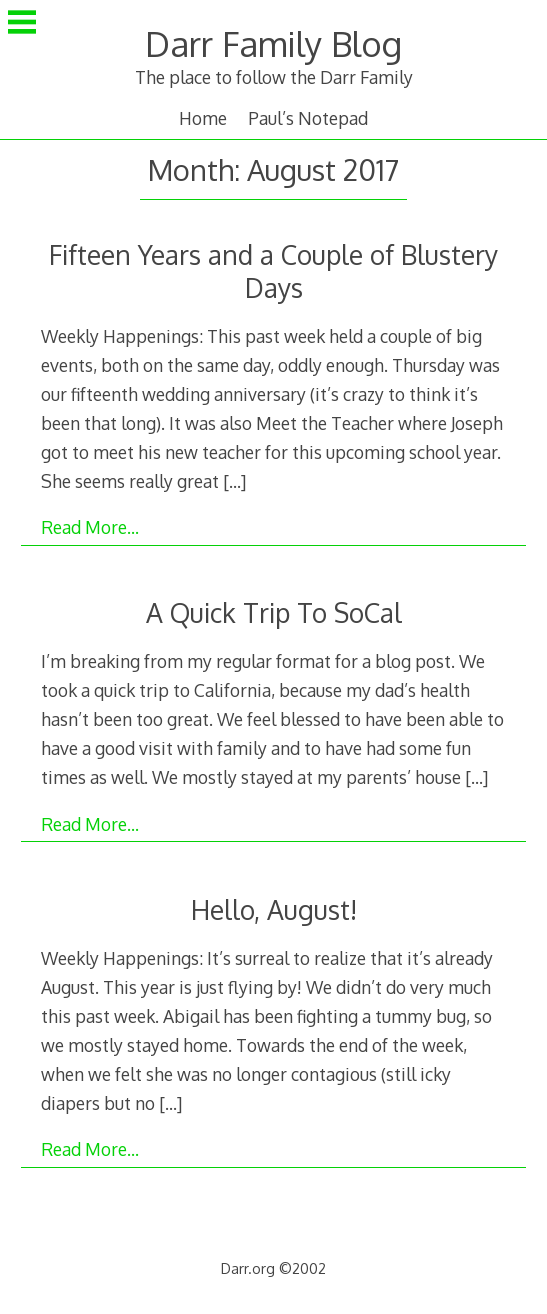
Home (203, 118)
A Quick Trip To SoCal (274, 612)
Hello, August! (274, 909)
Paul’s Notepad (308, 118)
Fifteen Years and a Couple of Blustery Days (273, 271)
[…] (234, 481)
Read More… (90, 527)
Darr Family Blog (273, 43)
